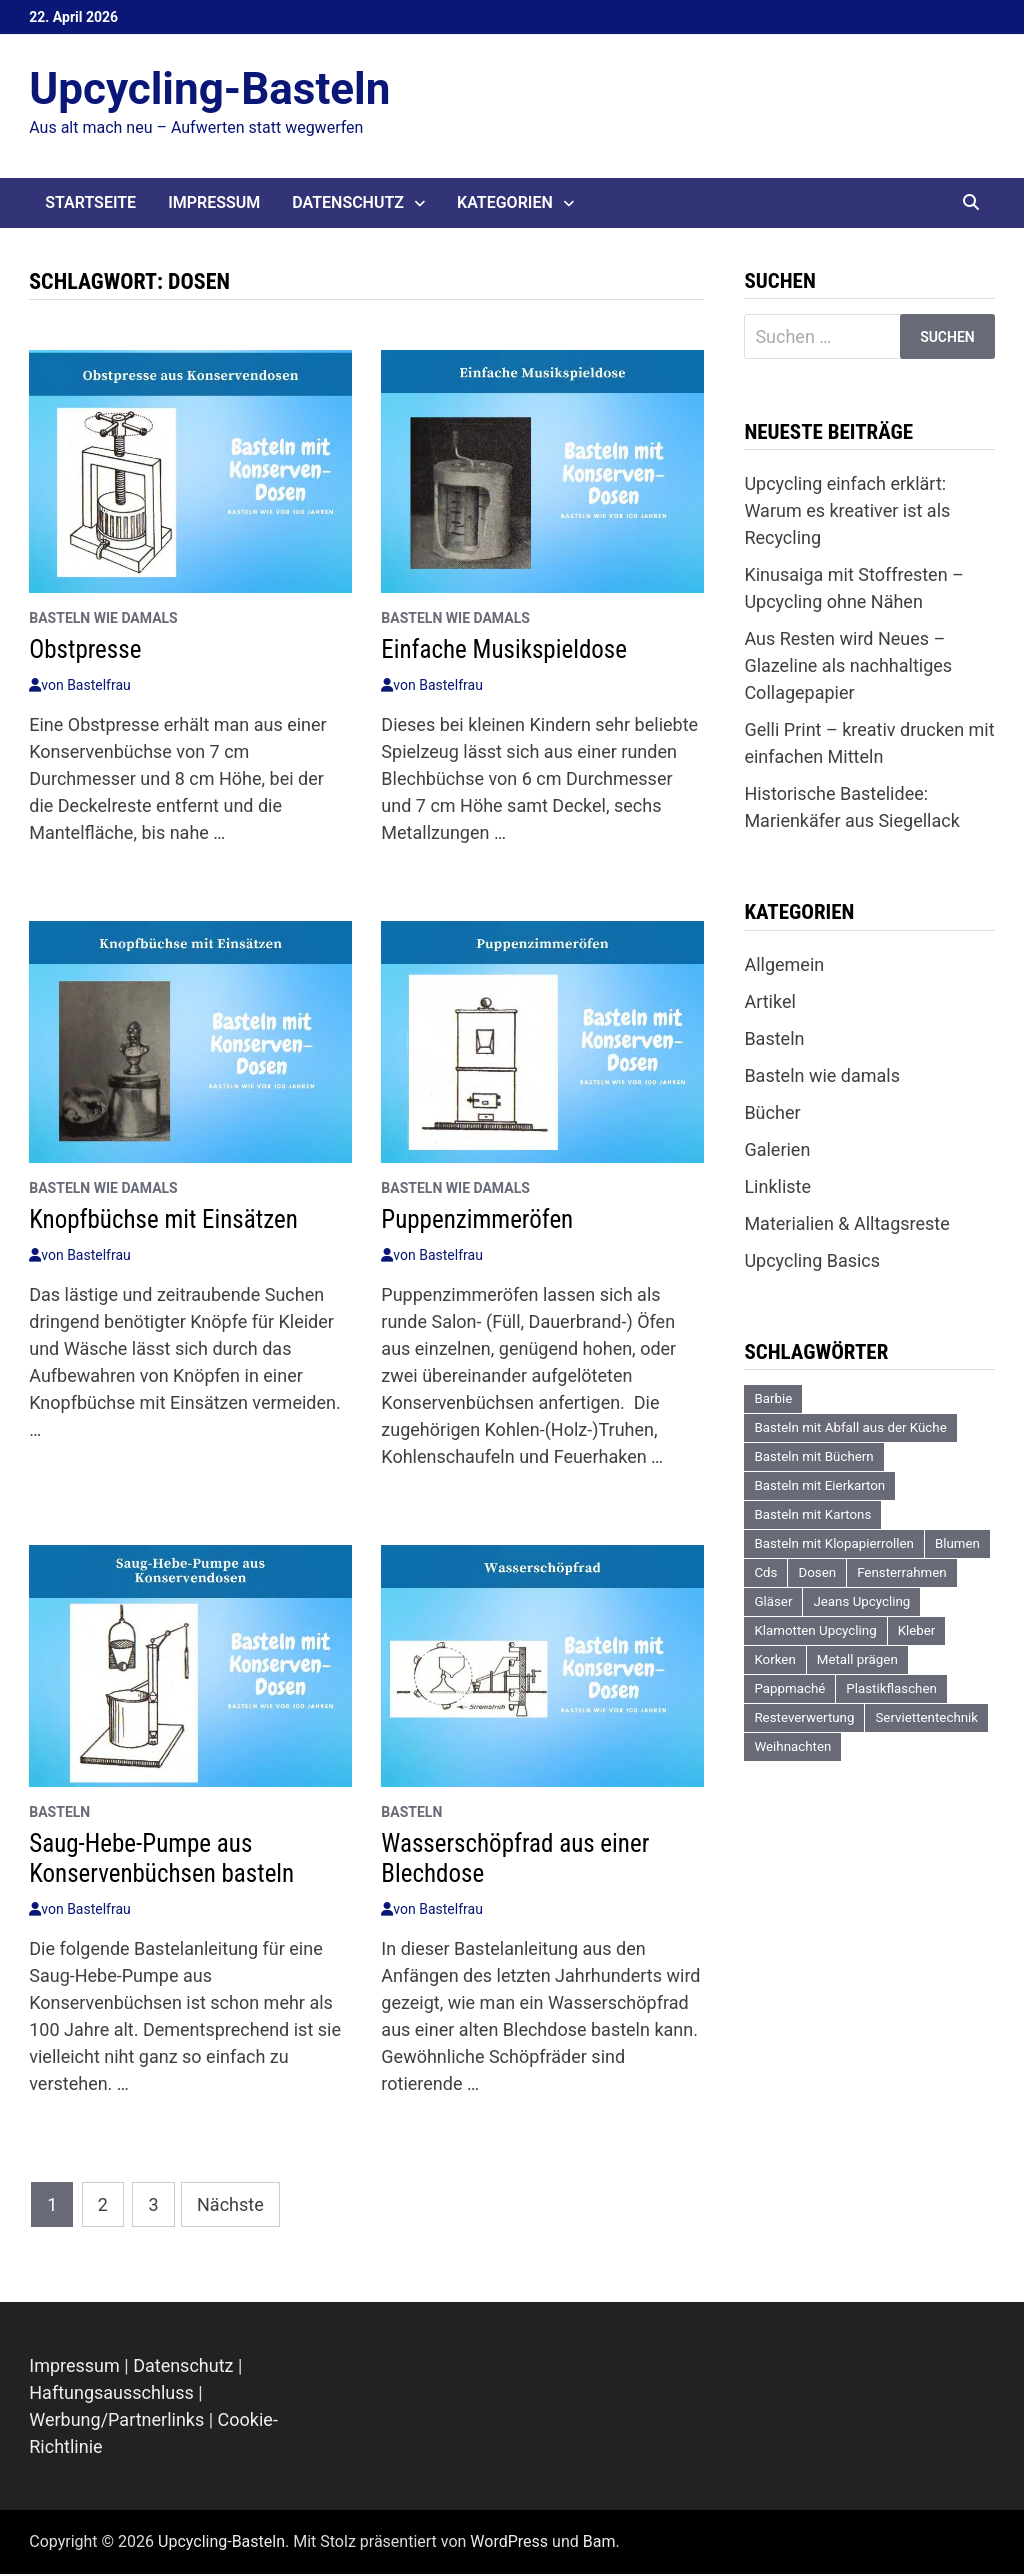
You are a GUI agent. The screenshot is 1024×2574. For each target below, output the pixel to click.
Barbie (773, 1398)
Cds (765, 1572)
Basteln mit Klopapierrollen (834, 1543)
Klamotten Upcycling (815, 1630)
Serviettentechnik (926, 1717)
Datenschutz (348, 202)
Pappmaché (789, 1688)
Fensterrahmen (901, 1572)
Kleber (917, 1630)
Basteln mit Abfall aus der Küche (850, 1427)
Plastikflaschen (891, 1688)
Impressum (214, 202)
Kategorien (505, 202)
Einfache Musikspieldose (504, 649)
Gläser (773, 1601)
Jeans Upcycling (861, 1601)
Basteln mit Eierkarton (819, 1485)
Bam (599, 2541)
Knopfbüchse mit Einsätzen (163, 1219)
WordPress (509, 2541)
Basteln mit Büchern (813, 1456)
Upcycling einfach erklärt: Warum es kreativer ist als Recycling (847, 510)
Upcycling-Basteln (209, 89)
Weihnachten (792, 1746)
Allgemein (784, 964)
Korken (774, 1659)
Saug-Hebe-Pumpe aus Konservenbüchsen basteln (161, 1858)
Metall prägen (857, 1659)
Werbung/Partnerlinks (116, 2419)
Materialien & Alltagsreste (846, 1223)
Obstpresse (85, 649)
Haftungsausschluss (111, 2392)
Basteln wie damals (103, 618)
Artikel (769, 1001)
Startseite (90, 202)
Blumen (957, 1543)
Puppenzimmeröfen (477, 1219)
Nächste (230, 2204)
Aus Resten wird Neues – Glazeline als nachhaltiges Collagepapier (848, 665)
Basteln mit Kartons (812, 1514)
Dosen (817, 1572)
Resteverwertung (804, 1717)
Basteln (59, 1812)
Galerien (777, 1149)
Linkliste (777, 1186)
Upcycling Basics (812, 1260)
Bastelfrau (99, 685)
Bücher (772, 1112)
